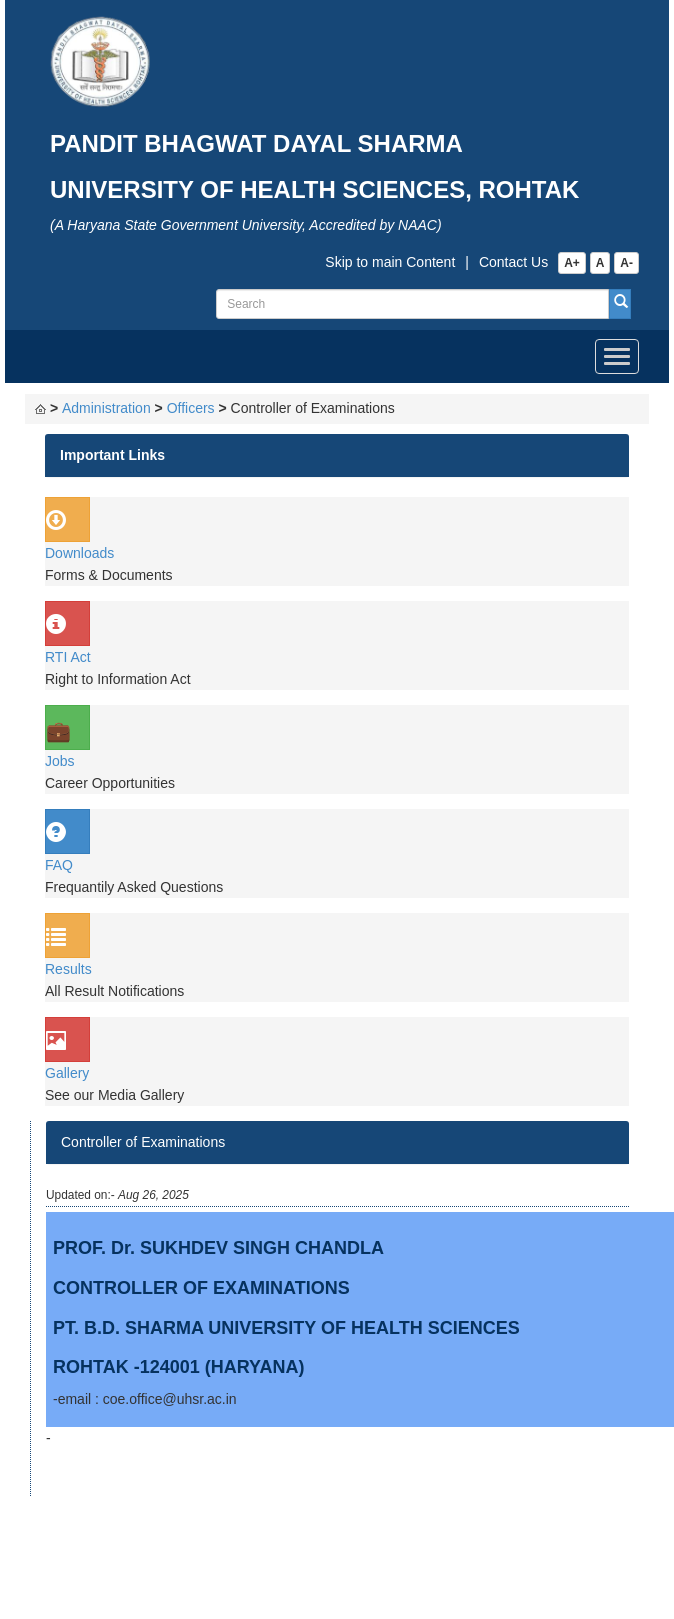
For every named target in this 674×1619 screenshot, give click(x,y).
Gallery (67, 1073)
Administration (106, 408)
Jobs (60, 761)
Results (68, 969)
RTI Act (68, 657)
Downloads (79, 553)
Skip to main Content (390, 262)
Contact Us (513, 262)
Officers (191, 408)
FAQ (59, 865)
